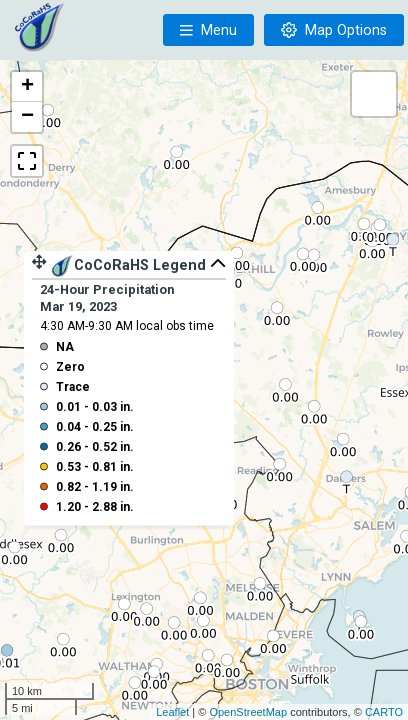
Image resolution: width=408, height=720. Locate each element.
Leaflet (172, 712)
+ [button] (27, 87)
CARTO (384, 712)
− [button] (27, 117)
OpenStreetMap (248, 712)
